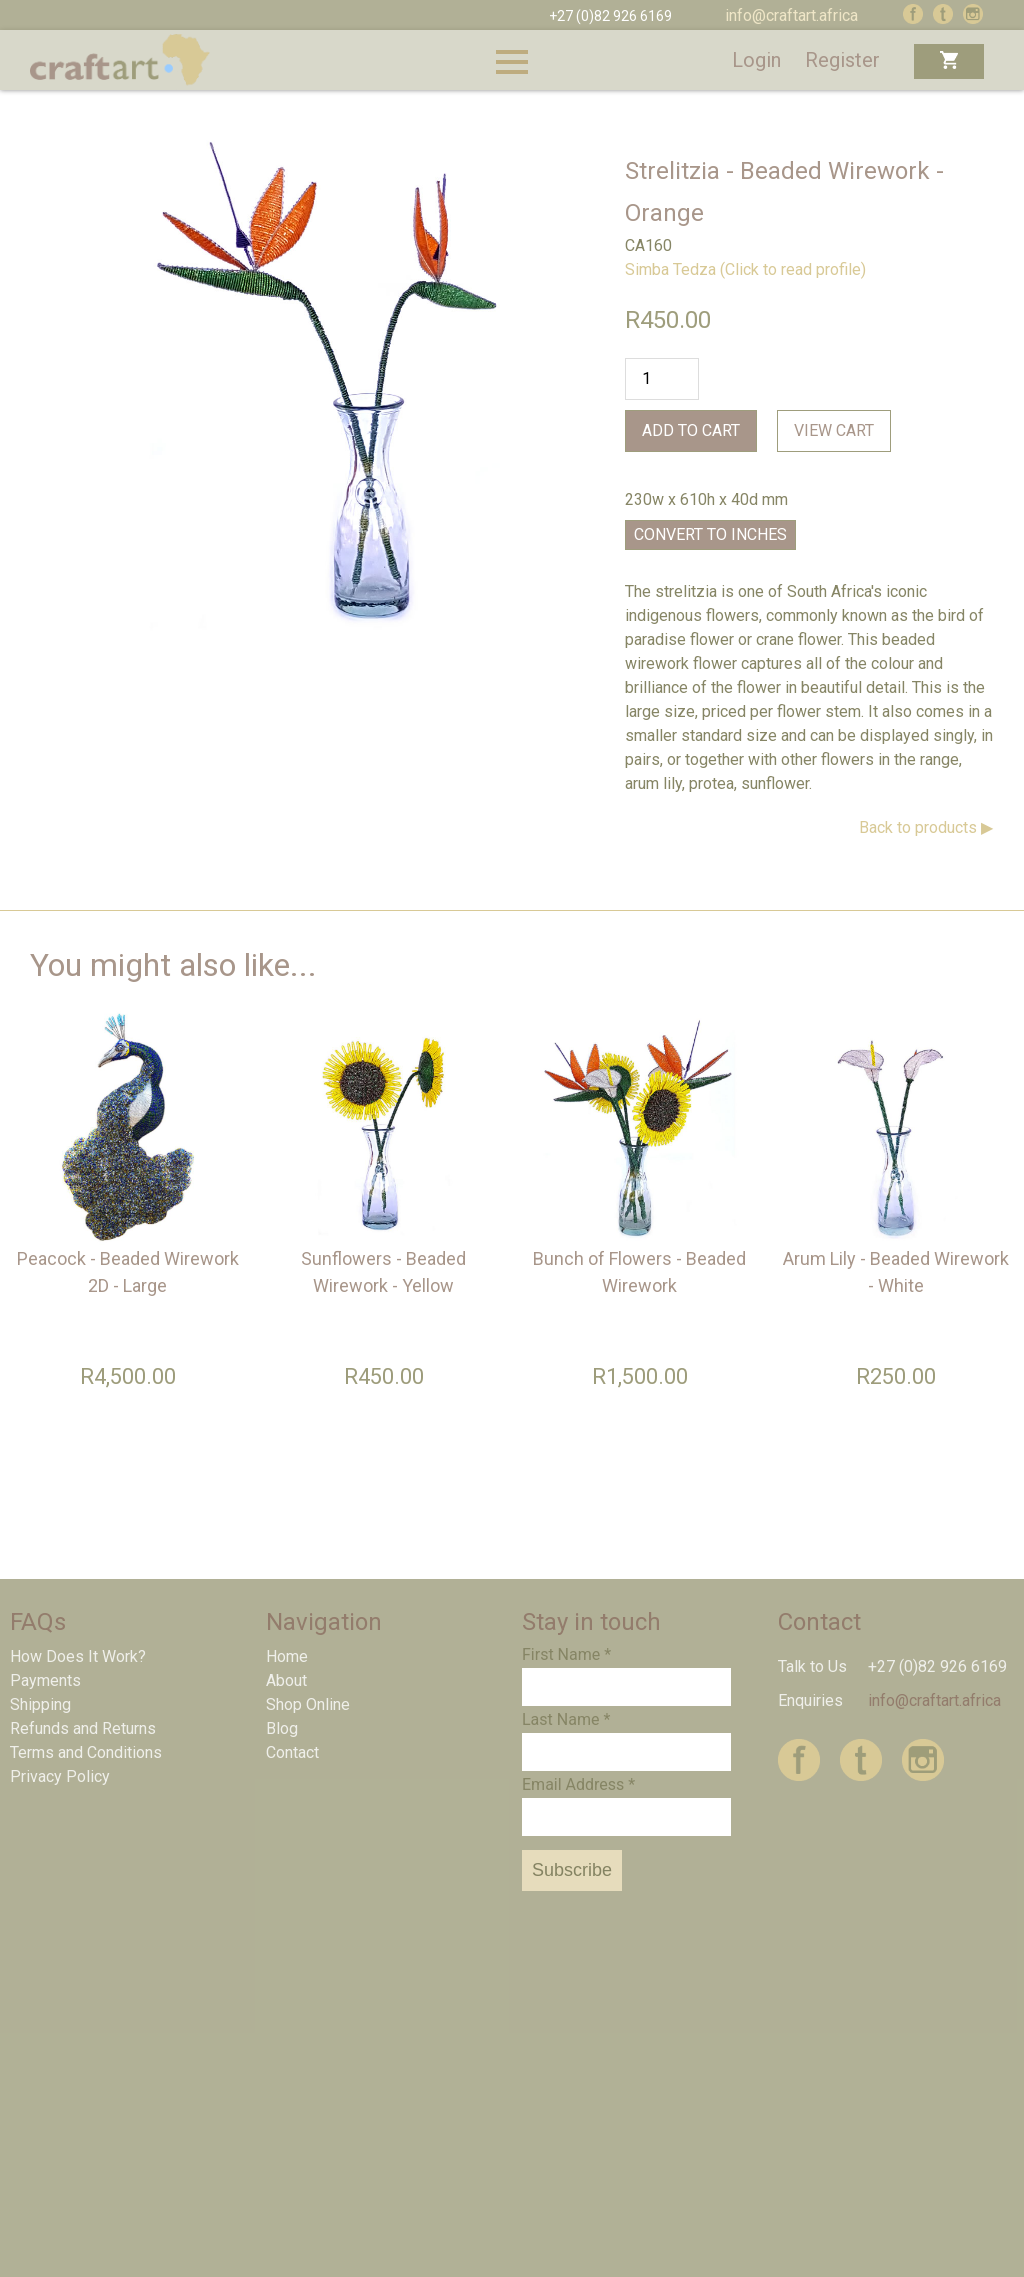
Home (287, 1656)
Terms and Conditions (86, 1752)
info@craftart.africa (791, 15)
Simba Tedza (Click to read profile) (745, 269)
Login (756, 60)
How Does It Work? (78, 1656)
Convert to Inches (710, 534)
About (286, 1680)
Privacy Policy (60, 1776)
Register (842, 60)
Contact (292, 1752)
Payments (45, 1680)
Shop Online (308, 1704)
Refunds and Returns (83, 1728)
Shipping (40, 1704)
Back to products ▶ (926, 827)
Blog (282, 1728)
